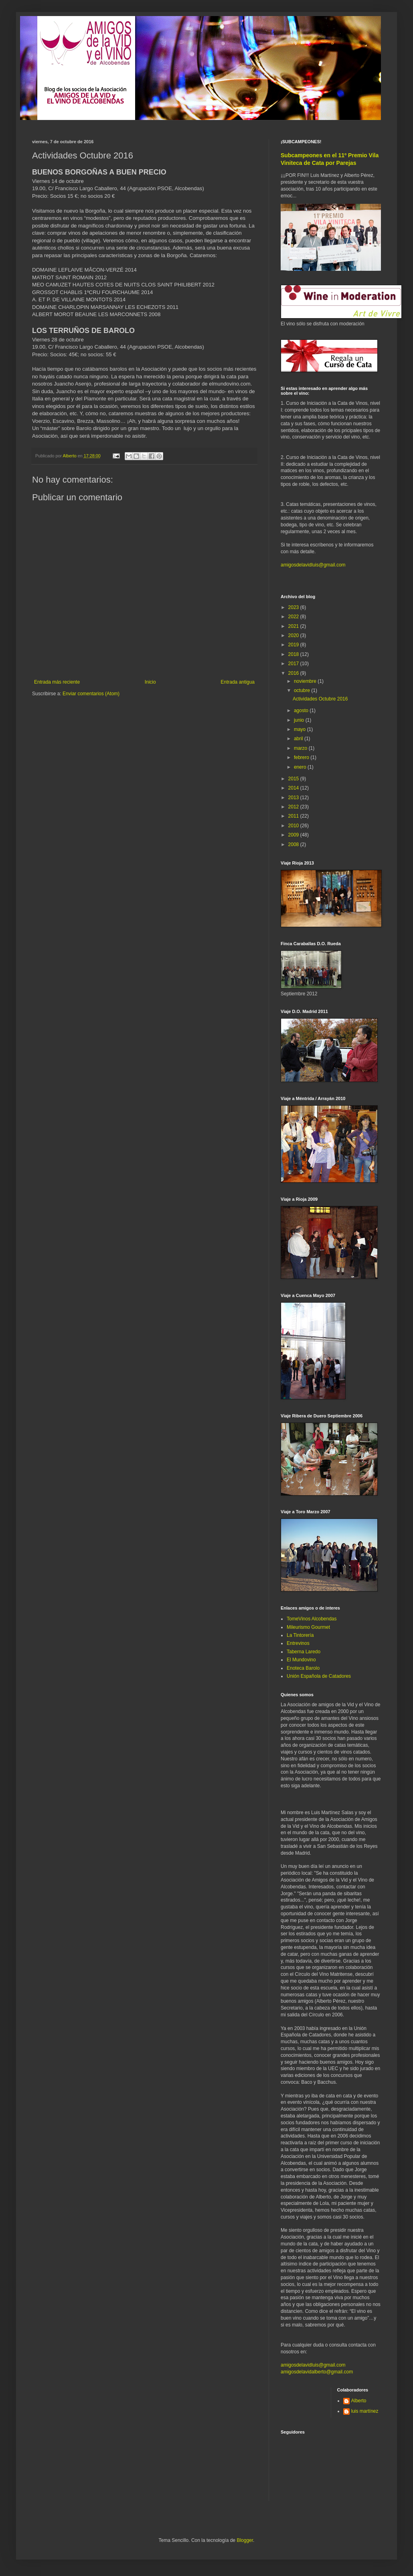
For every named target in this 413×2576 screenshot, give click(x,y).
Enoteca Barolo (303, 1668)
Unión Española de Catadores (319, 1676)
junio (300, 720)
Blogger (245, 2540)
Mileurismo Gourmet (308, 1627)
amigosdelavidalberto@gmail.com (317, 2372)
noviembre (306, 681)
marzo (301, 748)
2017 (294, 663)
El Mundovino (301, 1660)
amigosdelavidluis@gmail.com (313, 565)
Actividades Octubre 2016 (320, 699)
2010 (294, 825)
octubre (302, 690)
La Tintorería (300, 1635)
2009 (294, 835)
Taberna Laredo (303, 1651)
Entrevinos (298, 1643)
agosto (302, 710)
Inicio (150, 682)
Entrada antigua (238, 682)
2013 (294, 797)
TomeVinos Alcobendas (312, 1619)
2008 (294, 844)
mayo (300, 729)
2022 (294, 616)
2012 (294, 807)
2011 (294, 816)
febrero (302, 757)
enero (301, 767)
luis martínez (365, 2411)
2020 (294, 635)
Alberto (358, 2400)
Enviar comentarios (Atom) (91, 693)
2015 (294, 779)
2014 (294, 788)
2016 (294, 673)
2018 (294, 654)
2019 (294, 645)
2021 (294, 626)
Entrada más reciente (57, 682)
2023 (294, 607)
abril (299, 738)
